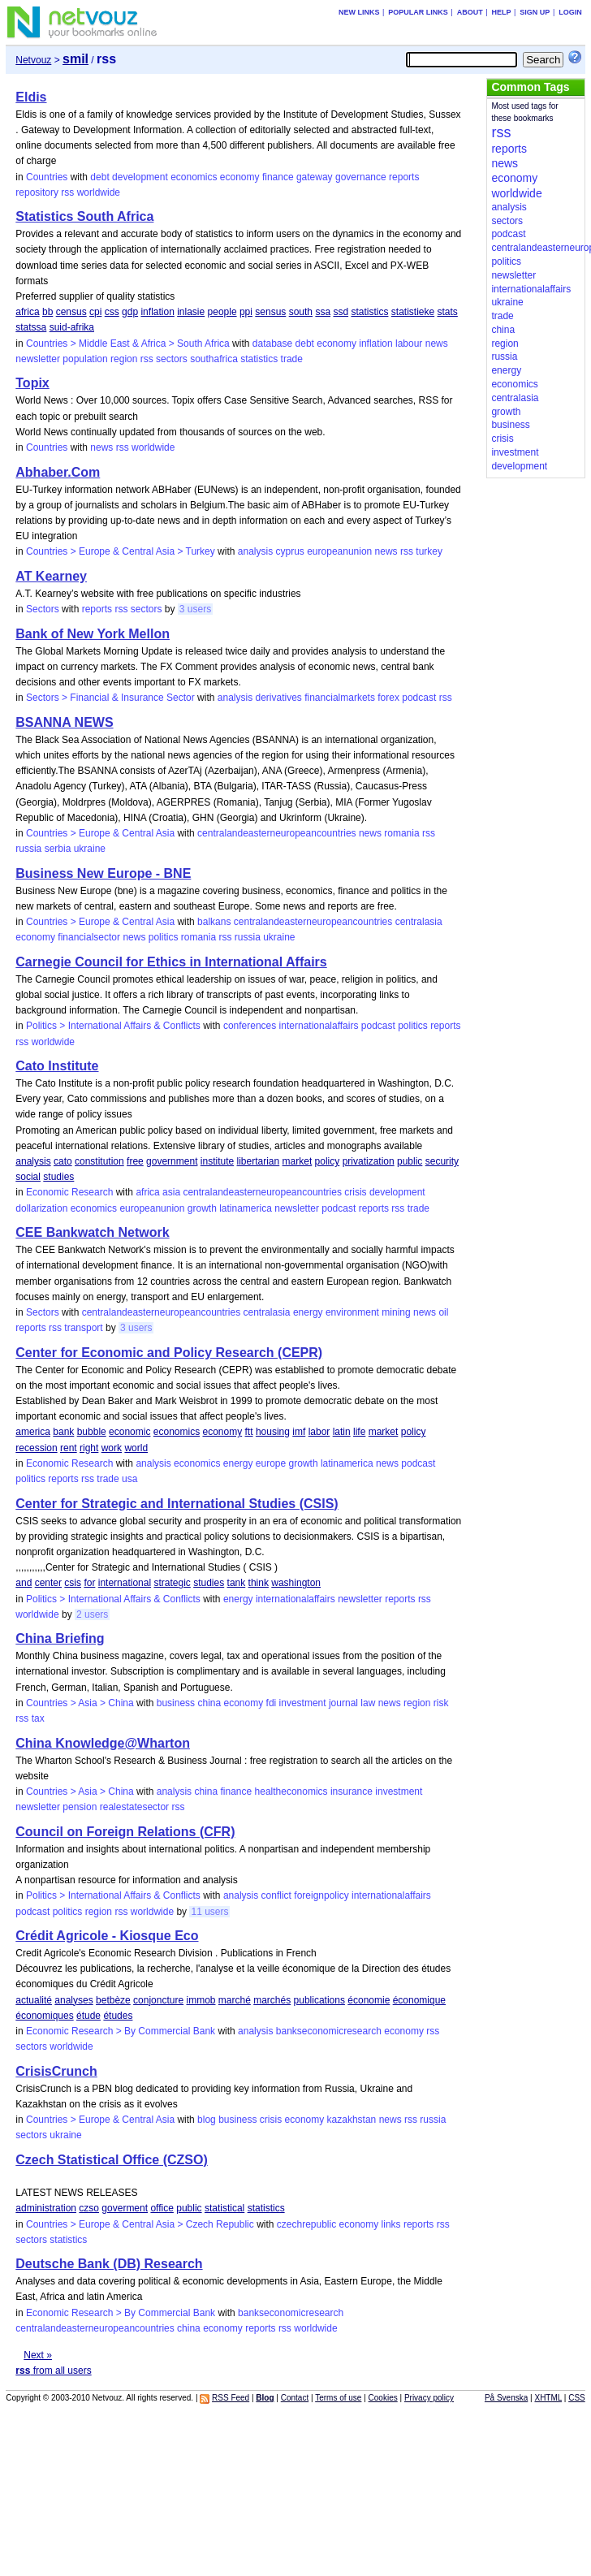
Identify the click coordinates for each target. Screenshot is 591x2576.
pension (80, 1807)
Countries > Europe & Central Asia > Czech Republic (140, 2224)
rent (68, 1448)
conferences (249, 1025)
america (32, 1431)
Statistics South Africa (84, 216)
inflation (157, 312)
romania (401, 833)
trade (292, 359)
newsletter (37, 359)
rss (67, 192)
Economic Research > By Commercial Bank (120, 2031)
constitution (99, 1161)
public (409, 1161)
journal (343, 1703)
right (89, 1448)
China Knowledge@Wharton (102, 1743)
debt (99, 177)
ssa (322, 312)
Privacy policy (429, 2397)
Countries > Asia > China (80, 1703)
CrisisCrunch (56, 2071)
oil (443, 1312)
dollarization (41, 1208)
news (436, 343)
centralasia (418, 921)
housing (273, 1431)
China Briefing (59, 1638)
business (176, 1703)
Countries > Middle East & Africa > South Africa (128, 343)
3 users (195, 609)
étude (88, 2015)
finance (278, 177)
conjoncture (158, 2000)
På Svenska (506, 2397)
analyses (73, 2000)
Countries (46, 177)
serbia (58, 848)
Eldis (30, 97)
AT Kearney (51, 576)
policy (327, 1161)
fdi (271, 1703)
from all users (53, 2370)
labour (408, 343)
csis (72, 1582)
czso (89, 2208)
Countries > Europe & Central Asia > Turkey (120, 551)
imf (298, 1431)
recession (36, 1448)
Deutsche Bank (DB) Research (108, 2264)
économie (368, 2000)
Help (501, 12)
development (140, 177)
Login (570, 12)
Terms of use (338, 2397)
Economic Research (69, 1192)
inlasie (191, 312)
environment (352, 1312)
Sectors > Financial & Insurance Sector (110, 697)
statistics (369, 312)
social (28, 1176)
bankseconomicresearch (329, 2031)
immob (200, 2000)
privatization (369, 1161)
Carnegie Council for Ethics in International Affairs (170, 962)
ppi (245, 312)
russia (28, 848)
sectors (172, 359)
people (222, 312)
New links (359, 12)
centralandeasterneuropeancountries (276, 833)
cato (63, 1161)
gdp (130, 312)
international (124, 1582)
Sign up (535, 12)
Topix (32, 383)
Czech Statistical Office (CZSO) (111, 2160)
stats (448, 312)
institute (217, 1161)
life (359, 1431)
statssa (30, 327)
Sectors (42, 609)
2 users (92, 1614)
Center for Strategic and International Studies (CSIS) (176, 1504)
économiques (44, 2015)
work (111, 1448)
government (171, 1161)
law (367, 1703)
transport (83, 1327)
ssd (340, 312)
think (258, 1582)
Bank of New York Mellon (92, 634)
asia (171, 1192)
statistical (224, 2208)
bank (63, 1431)
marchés (272, 2000)
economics (193, 177)
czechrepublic (306, 2224)
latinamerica (245, 1208)
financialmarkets (339, 697)
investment (302, 1703)
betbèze (113, 2000)
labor (319, 1431)
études (117, 2015)
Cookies (383, 2397)
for (89, 1582)
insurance (351, 1791)
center (48, 1582)
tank (236, 1582)
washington (296, 1582)
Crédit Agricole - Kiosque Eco (106, 1936)
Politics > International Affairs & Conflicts (113, 1025)
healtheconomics (291, 1791)
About (470, 12)
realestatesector (134, 1807)
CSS (576, 2397)
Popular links (418, 12)
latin (342, 1431)
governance (360, 177)
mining (396, 1312)
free (135, 1161)
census (71, 312)
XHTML (548, 2397)
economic (129, 1431)
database (272, 343)
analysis (255, 551)
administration (45, 2208)
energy (308, 1312)
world (136, 1448)
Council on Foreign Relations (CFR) (125, 1832)
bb (47, 312)
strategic (171, 1582)
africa (27, 312)
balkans (214, 921)
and (23, 1582)
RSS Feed (230, 2397)
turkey (429, 551)
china (209, 1703)
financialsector (89, 937)
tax (38, 1718)
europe (271, 1463)
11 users (209, 1911)
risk (441, 1703)
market (298, 1161)
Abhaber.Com (57, 472)
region (123, 359)
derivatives (278, 697)
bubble (91, 1431)
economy (240, 177)
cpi (95, 312)
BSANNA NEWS (64, 722)
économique (419, 2000)
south (301, 312)
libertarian (258, 1161)
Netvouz (33, 60)
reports (404, 177)
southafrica (214, 359)
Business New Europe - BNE (103, 873)
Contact (294, 2397)
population (85, 359)
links (391, 2224)
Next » (38, 2355)
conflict (276, 1895)
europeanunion (339, 551)
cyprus (290, 551)
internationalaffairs (319, 1025)
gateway (314, 177)
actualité (33, 2000)
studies (58, 1176)
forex (388, 697)
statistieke (412, 312)
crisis (355, 1192)
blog (206, 2119)
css (112, 312)
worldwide (98, 192)
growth (202, 1208)
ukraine (90, 848)
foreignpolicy (321, 1895)
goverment (124, 2208)
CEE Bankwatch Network (92, 1232)
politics (164, 937)
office (161, 2208)
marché (234, 2000)
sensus (270, 312)
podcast (419, 697)
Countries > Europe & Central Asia (100, 833)
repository (36, 192)
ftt (249, 1431)
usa (129, 1479)
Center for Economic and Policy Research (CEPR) (168, 1352)
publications (319, 2000)
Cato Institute (56, 1066)
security (442, 1161)
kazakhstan (352, 2119)
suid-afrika (72, 327)
